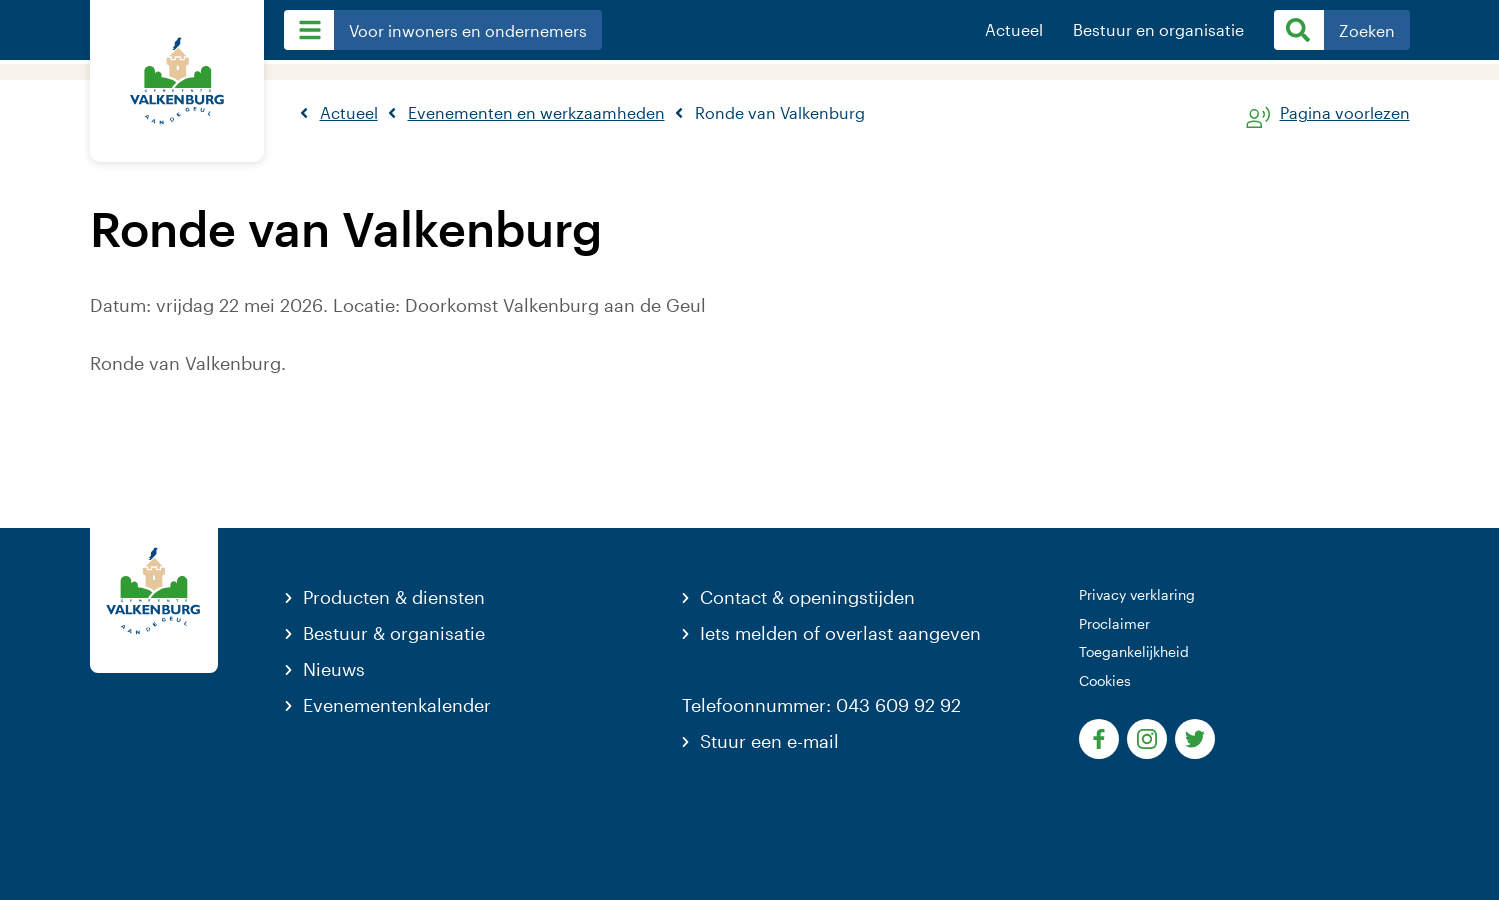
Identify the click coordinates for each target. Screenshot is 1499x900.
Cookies (1105, 680)
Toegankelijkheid (1134, 651)
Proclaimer (1114, 623)
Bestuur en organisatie (1158, 30)
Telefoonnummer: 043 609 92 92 (821, 705)
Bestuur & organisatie (394, 633)
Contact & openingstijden (807, 597)
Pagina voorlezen (1345, 113)
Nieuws (334, 669)
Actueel (1014, 30)
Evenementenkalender (397, 705)
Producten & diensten (394, 597)
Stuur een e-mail (769, 741)
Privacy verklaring (1137, 594)
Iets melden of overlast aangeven (840, 633)
